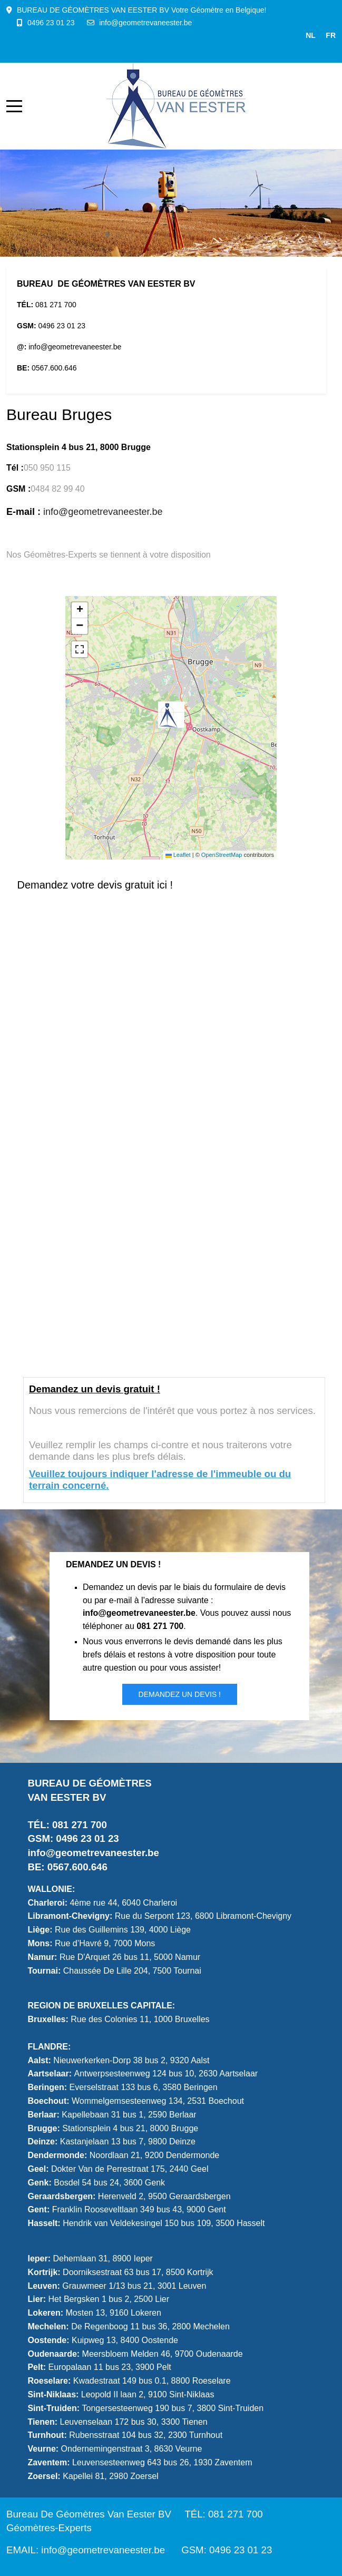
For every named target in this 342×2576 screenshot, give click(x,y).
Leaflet (178, 855)
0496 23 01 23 (51, 22)
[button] (171, 714)
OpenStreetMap (221, 855)
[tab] (107, 234)
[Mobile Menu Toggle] (14, 106)
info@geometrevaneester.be (145, 22)
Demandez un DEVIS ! (180, 1694)
